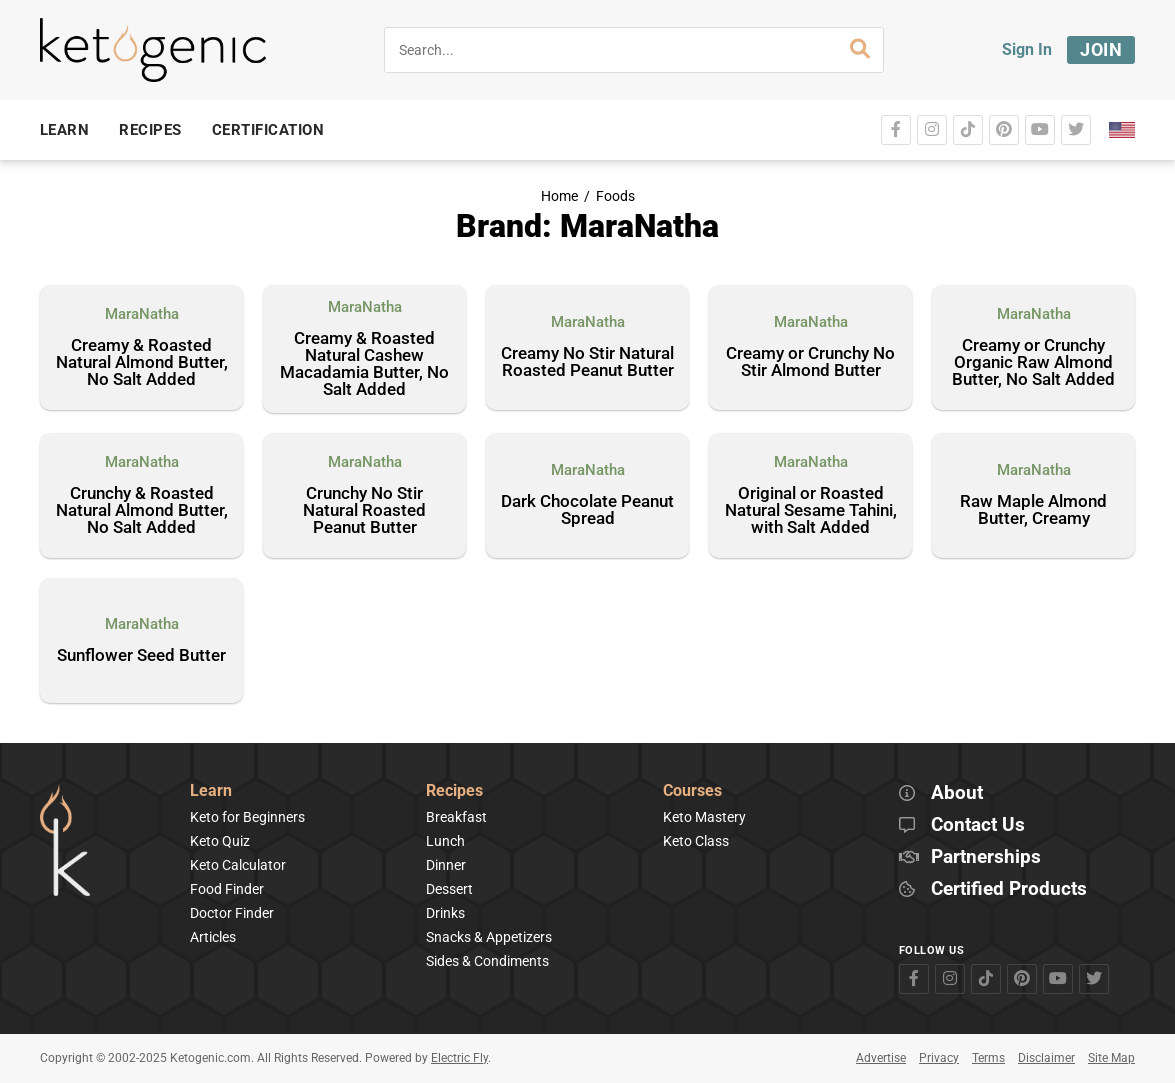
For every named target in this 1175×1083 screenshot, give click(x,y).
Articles (213, 937)
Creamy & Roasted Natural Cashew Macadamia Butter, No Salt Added (364, 364)
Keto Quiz (220, 841)
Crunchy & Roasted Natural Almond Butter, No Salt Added (142, 511)
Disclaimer (1046, 1058)
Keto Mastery (704, 817)
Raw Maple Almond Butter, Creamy (1033, 510)
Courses (692, 791)
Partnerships (986, 857)
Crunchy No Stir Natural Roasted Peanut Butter (364, 511)
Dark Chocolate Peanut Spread (587, 510)
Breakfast (456, 817)
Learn (211, 791)
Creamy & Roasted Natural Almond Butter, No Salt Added (142, 363)
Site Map (1111, 1058)
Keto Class (696, 841)
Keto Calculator (238, 865)
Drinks (445, 913)
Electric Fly (459, 1058)
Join (1101, 49)
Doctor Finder (232, 913)
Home (559, 196)
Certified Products (1009, 889)
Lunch (445, 841)
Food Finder (227, 889)
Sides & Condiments (487, 961)
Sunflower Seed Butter (141, 656)
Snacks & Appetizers (489, 937)
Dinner (446, 865)
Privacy (939, 1058)
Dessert (449, 889)
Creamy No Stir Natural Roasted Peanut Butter (587, 362)
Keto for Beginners (247, 817)
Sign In (1027, 49)
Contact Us (978, 825)
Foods (615, 196)
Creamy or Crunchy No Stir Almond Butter (810, 362)
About (957, 793)
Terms (988, 1058)
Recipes (454, 791)
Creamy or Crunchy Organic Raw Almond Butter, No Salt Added (1033, 363)
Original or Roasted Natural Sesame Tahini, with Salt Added (811, 511)
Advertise (881, 1058)
